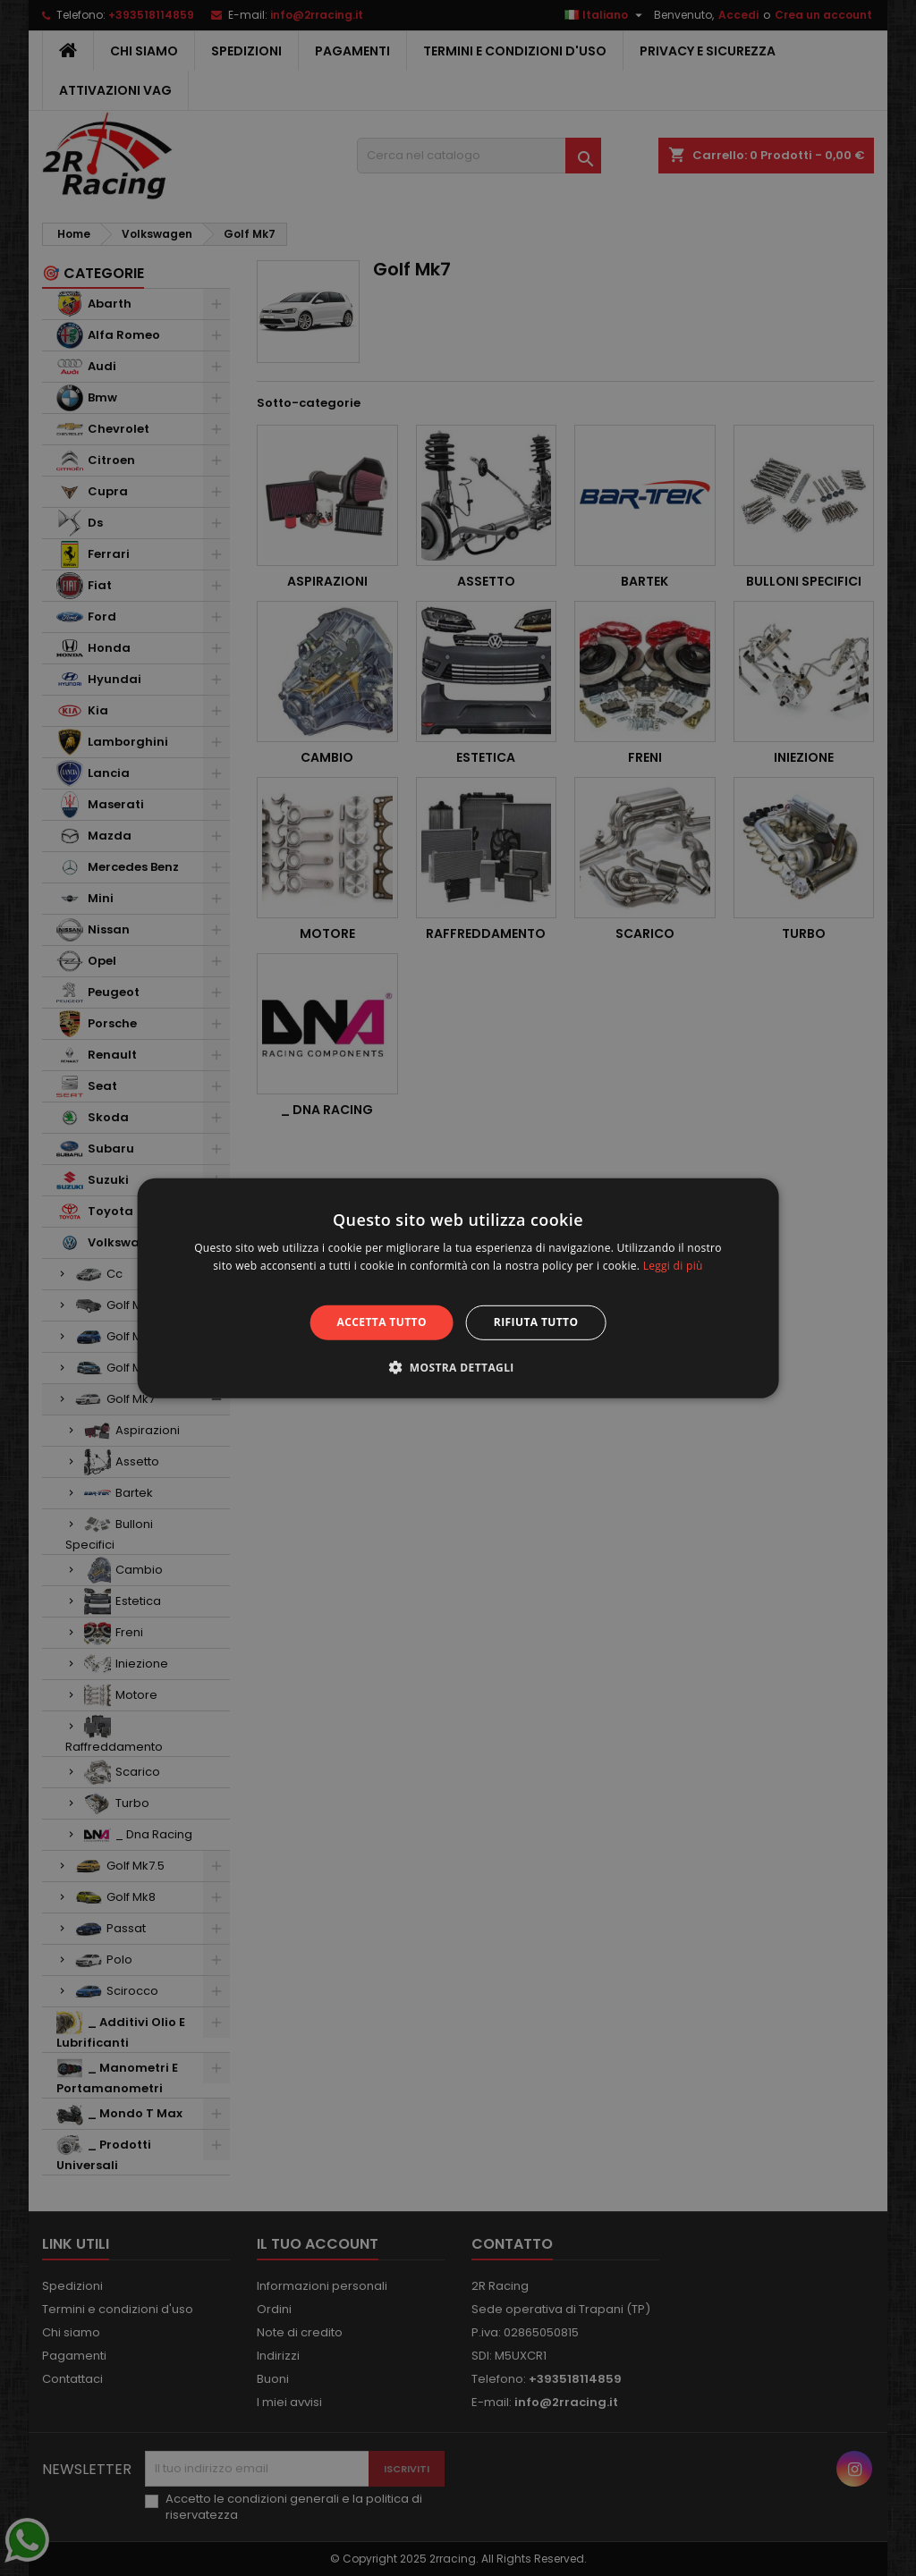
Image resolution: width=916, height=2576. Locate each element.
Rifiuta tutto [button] (536, 1322)
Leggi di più (673, 1265)
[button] (458, 1367)
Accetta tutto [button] (382, 1322)
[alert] (458, 1288)
